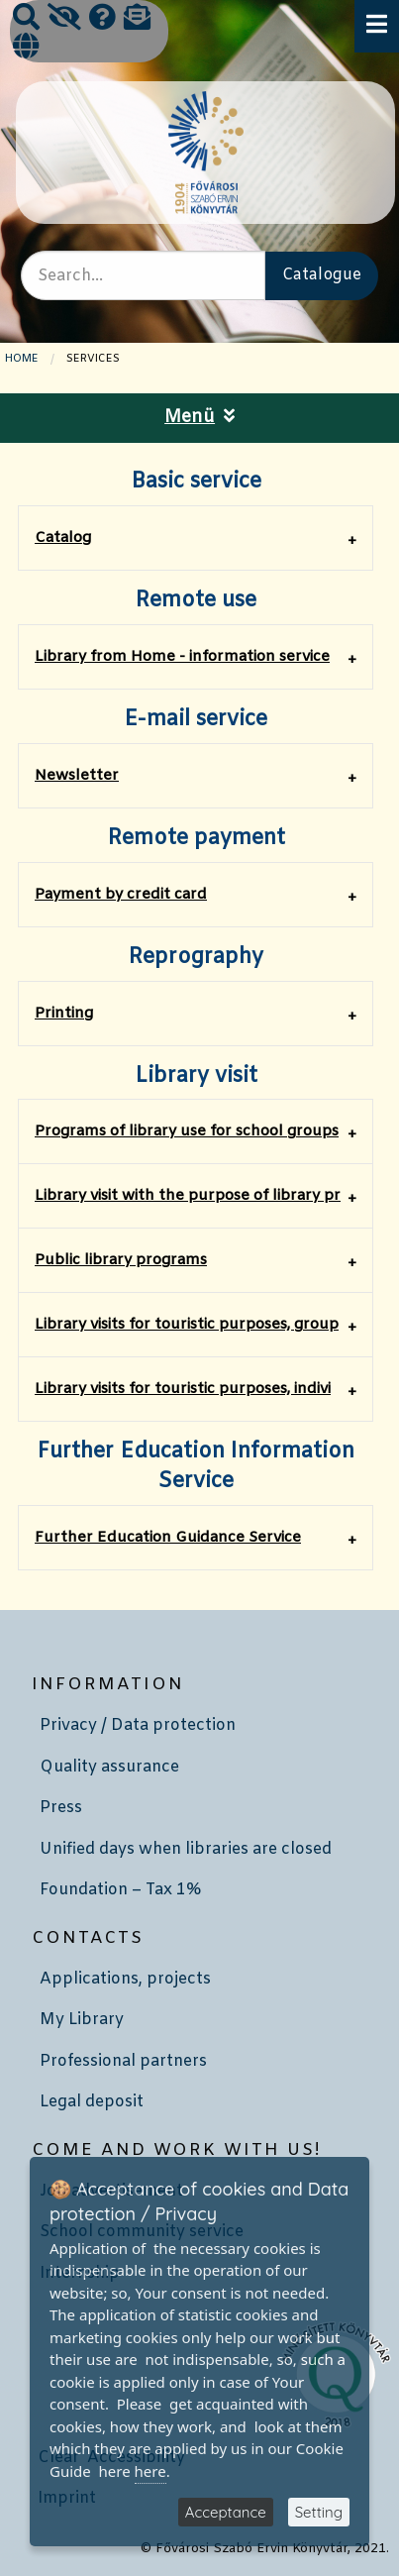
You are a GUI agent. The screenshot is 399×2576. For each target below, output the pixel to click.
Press (61, 1807)
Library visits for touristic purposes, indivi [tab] (183, 1389)
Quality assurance (109, 1767)
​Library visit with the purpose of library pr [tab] (188, 1196)
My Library (82, 2019)
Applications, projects (125, 1979)
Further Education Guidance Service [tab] (168, 1538)
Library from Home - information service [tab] (182, 657)
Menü (199, 417)
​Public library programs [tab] (121, 1260)
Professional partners (123, 2061)
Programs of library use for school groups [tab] (187, 1131)
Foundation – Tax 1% (120, 1889)
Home (22, 359)
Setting (319, 2512)
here (150, 2471)
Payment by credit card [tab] (121, 895)
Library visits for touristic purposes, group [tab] (187, 1325)
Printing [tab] (64, 1013)
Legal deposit (92, 2102)
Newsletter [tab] (77, 776)
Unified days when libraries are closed (186, 1849)
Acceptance (225, 2512)
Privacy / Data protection (138, 1725)
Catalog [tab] (63, 538)
